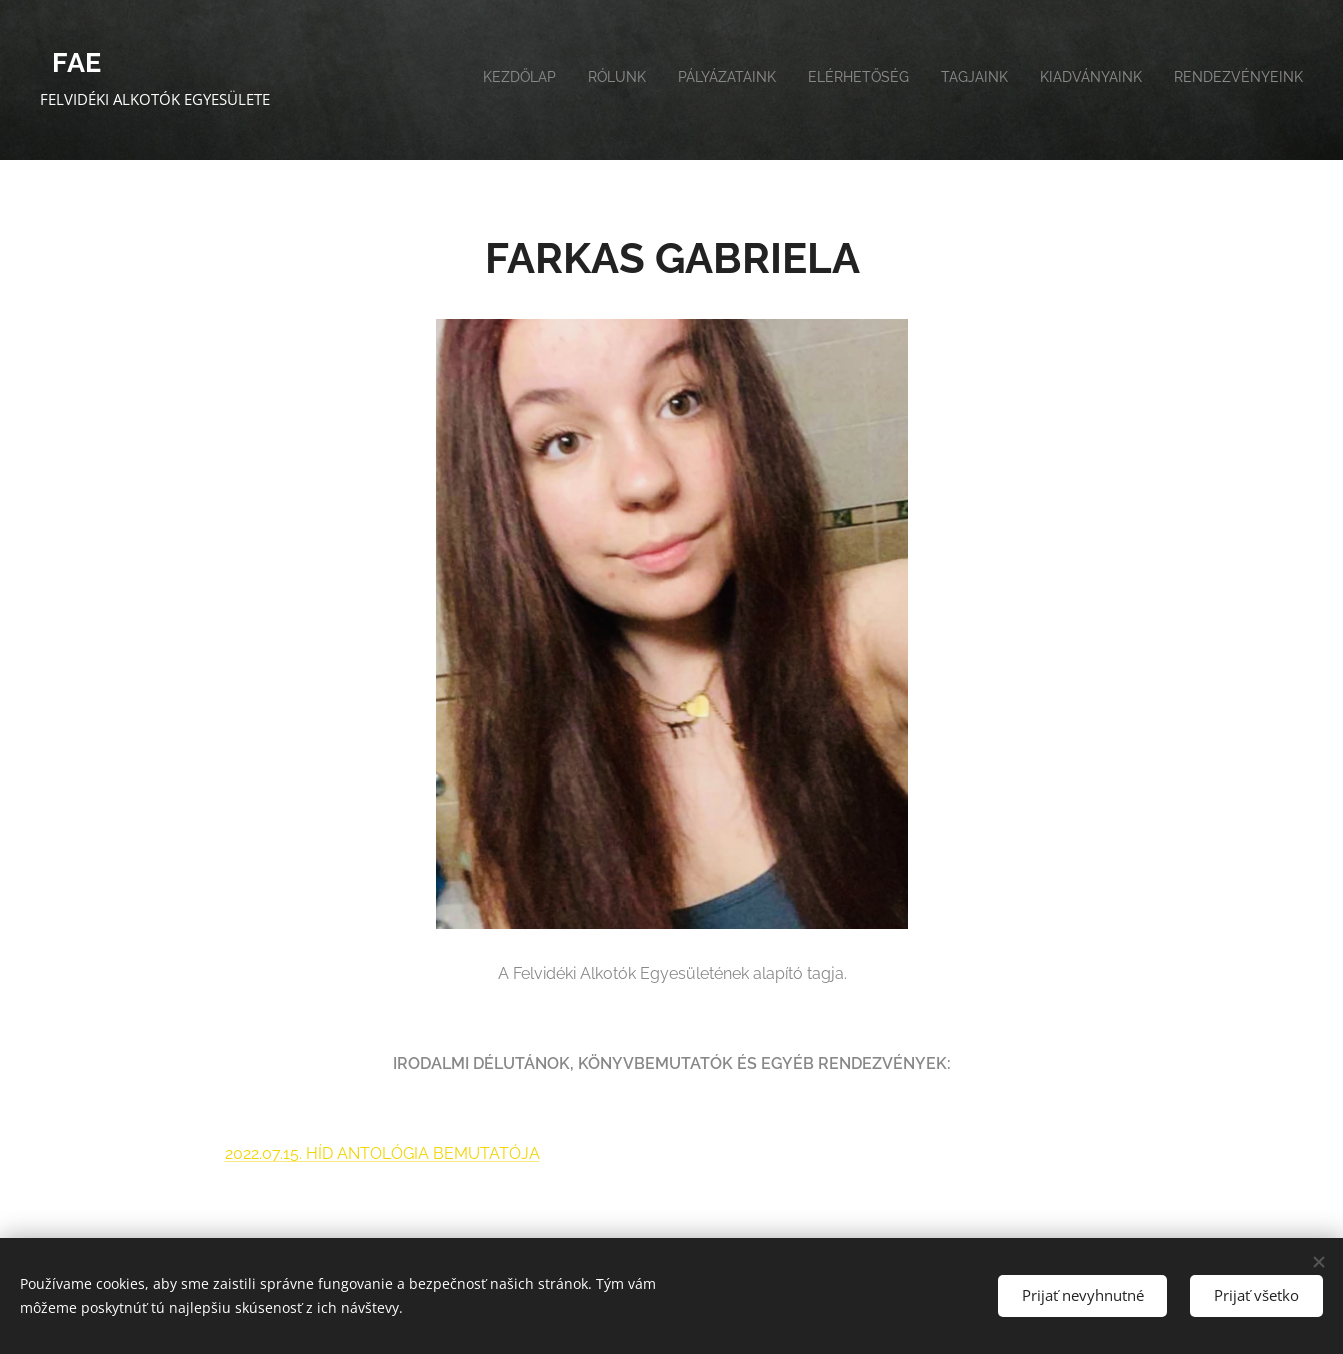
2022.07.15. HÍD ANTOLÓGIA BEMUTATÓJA (381, 1153)
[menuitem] (1116, 80)
